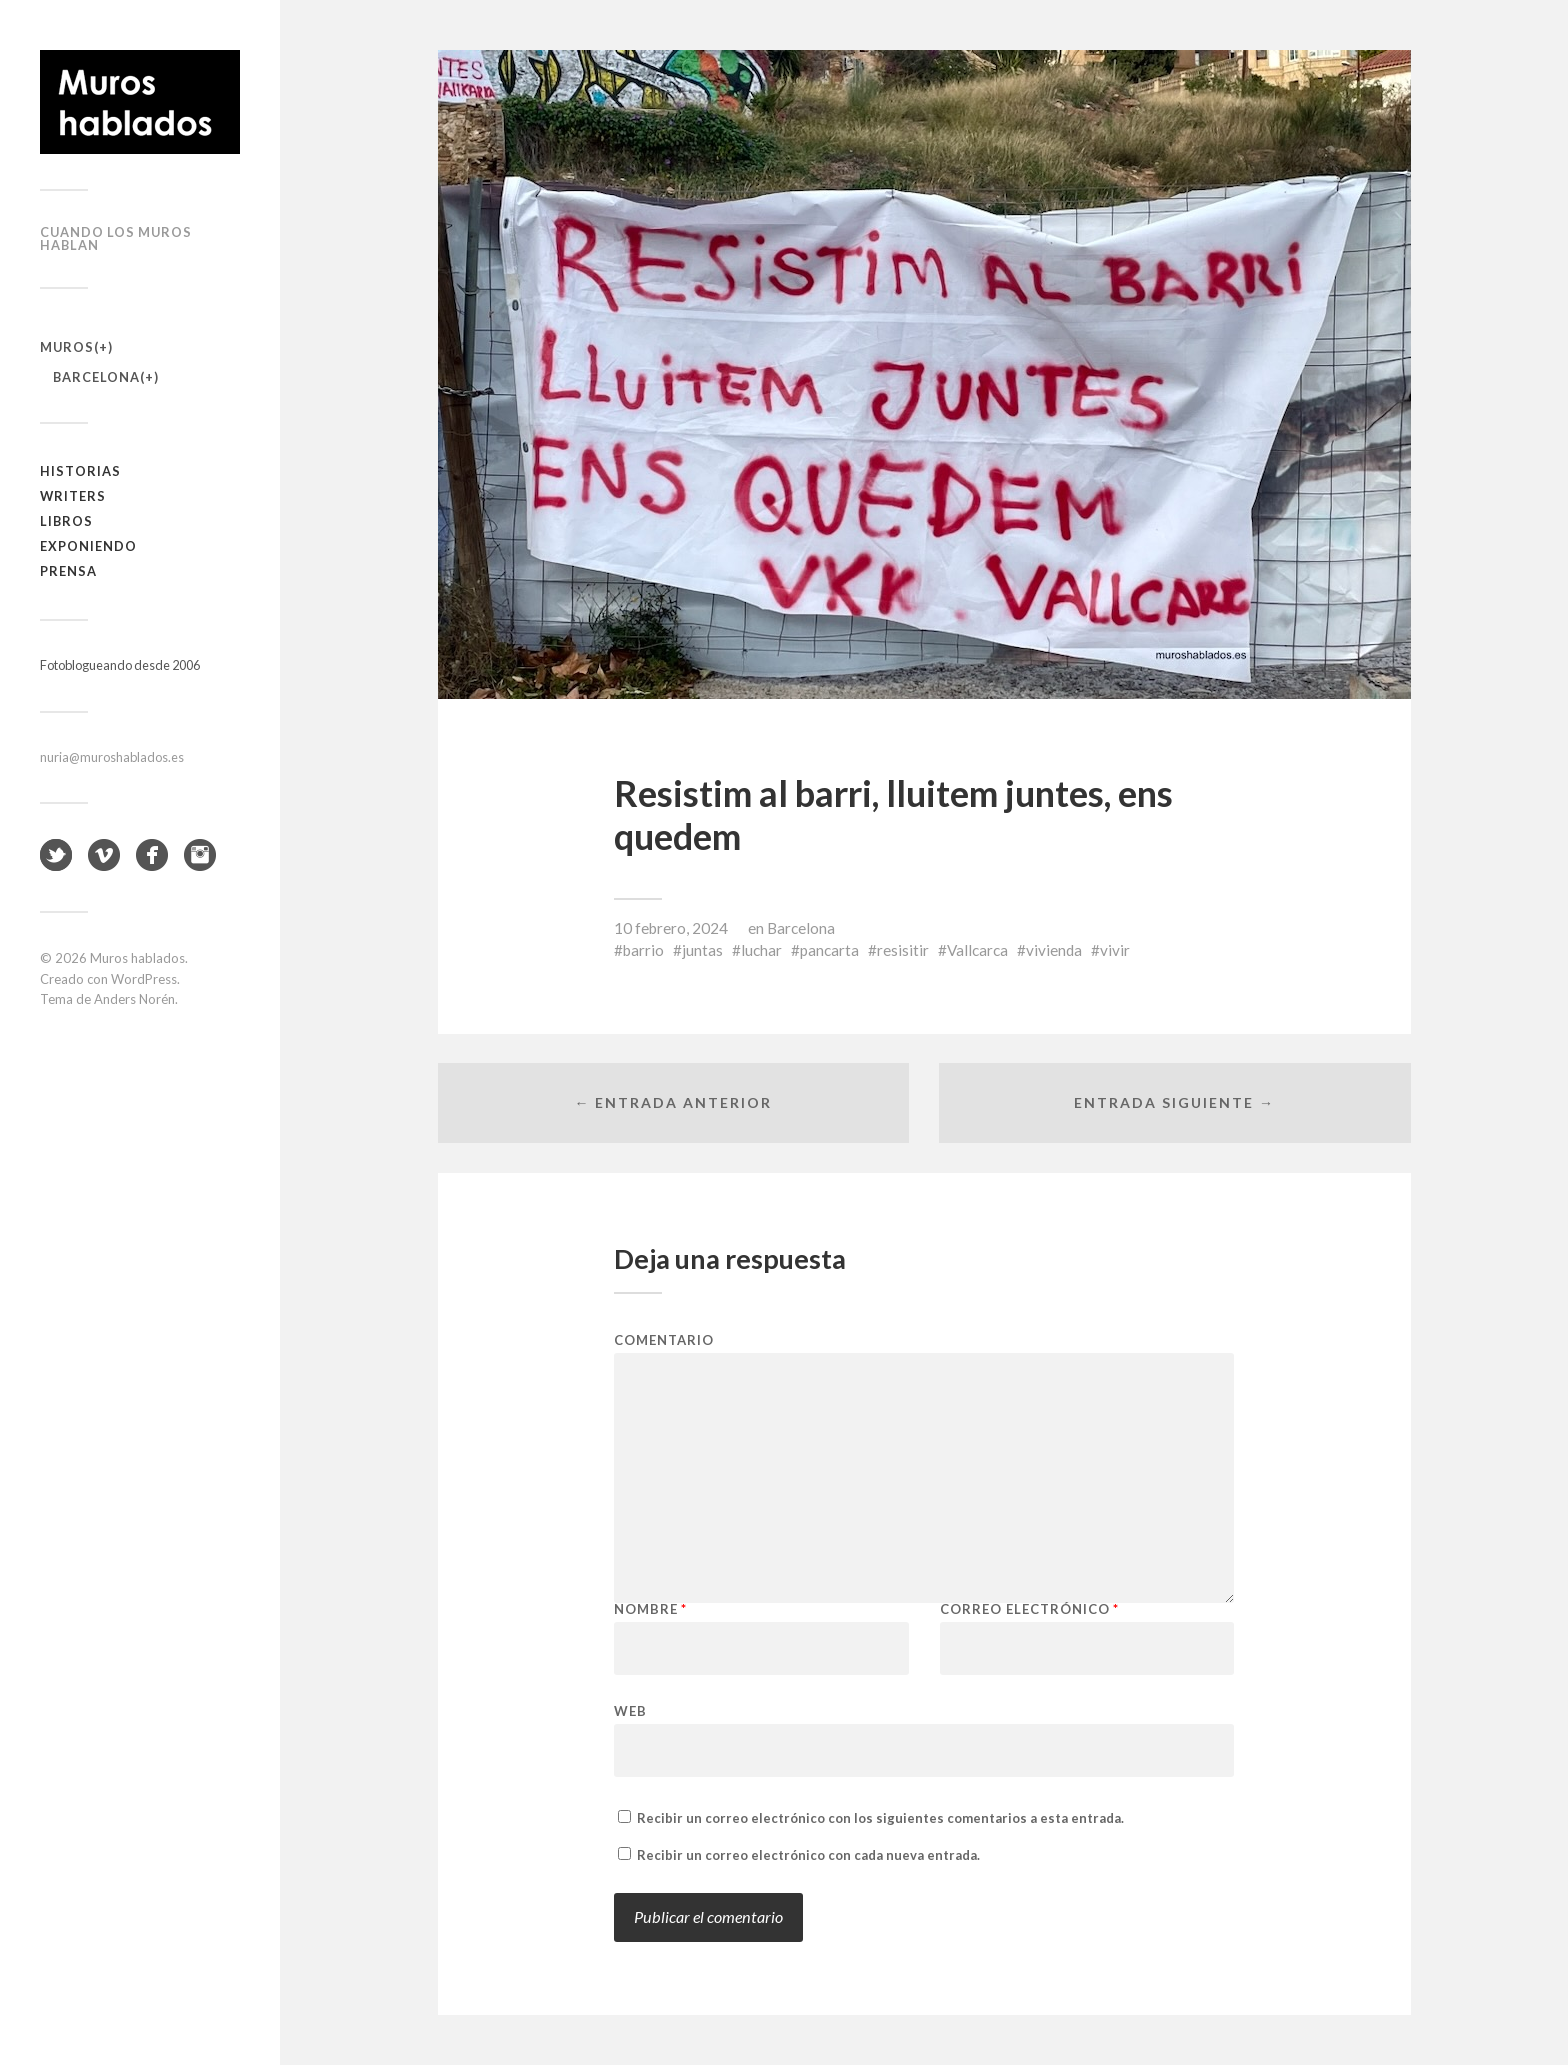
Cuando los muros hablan (116, 238)
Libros (66, 521)
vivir (1115, 950)
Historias (80, 471)
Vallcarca (977, 950)
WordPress (144, 979)
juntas (702, 950)
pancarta (829, 950)
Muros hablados (137, 958)
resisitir (903, 950)
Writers (73, 496)
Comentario (664, 1340)
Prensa (68, 571)
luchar (761, 950)
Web (630, 1710)
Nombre (650, 1609)
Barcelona (96, 377)
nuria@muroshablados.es (112, 757)
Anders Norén (134, 999)
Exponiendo (88, 546)
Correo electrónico (1029, 1609)
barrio (643, 950)
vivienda (1054, 950)
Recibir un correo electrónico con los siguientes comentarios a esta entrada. (880, 1818)
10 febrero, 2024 (671, 928)
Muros (67, 347)
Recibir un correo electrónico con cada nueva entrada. (808, 1855)
